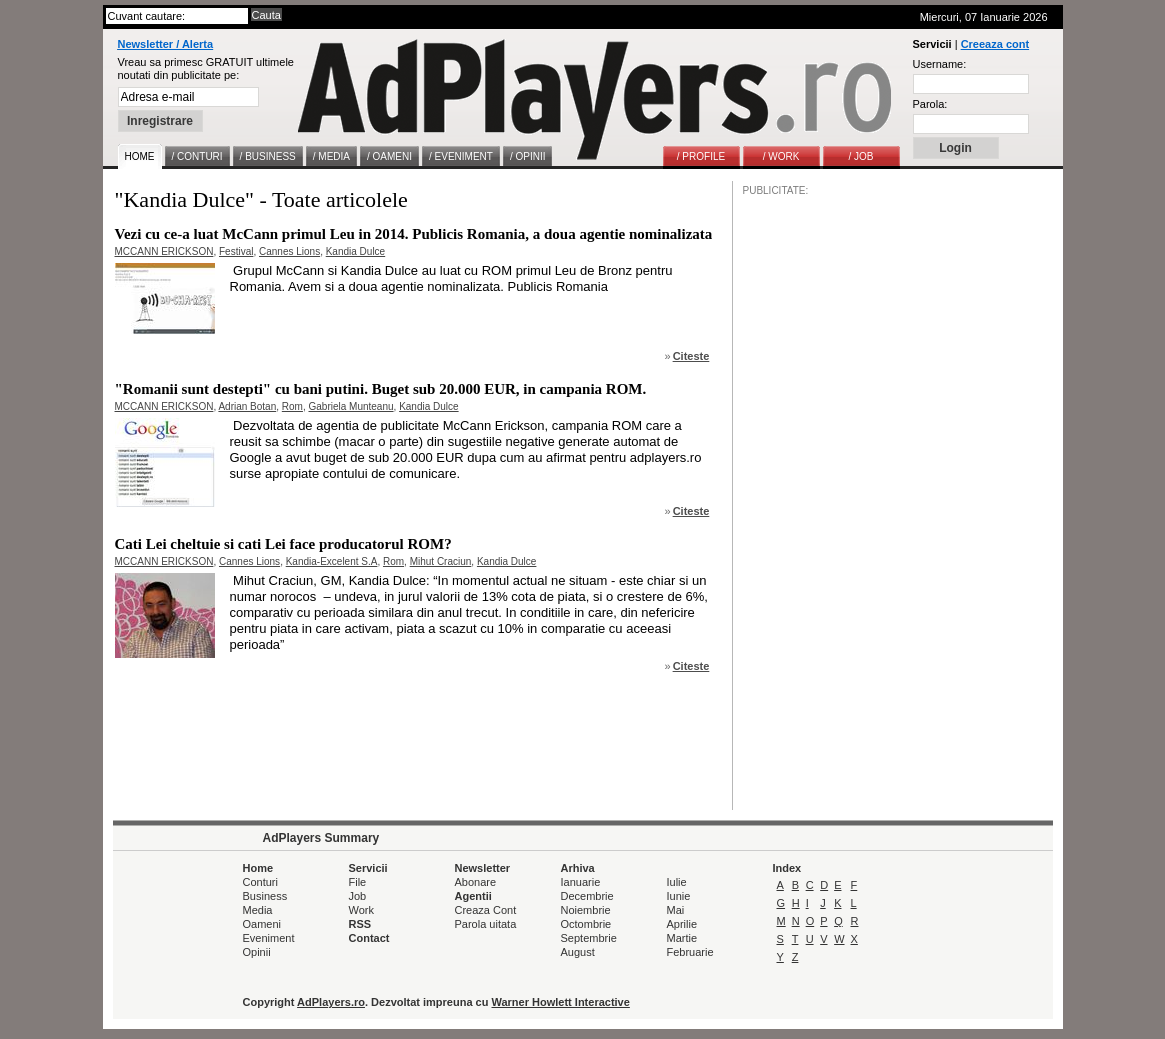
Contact (369, 938)
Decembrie (587, 896)
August (578, 952)
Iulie (677, 882)
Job (358, 896)
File (358, 882)
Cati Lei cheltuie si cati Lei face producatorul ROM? (283, 544)
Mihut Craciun (441, 561)
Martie (682, 938)
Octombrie (586, 924)
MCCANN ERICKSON (164, 251)
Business (265, 896)
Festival (236, 251)
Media (258, 910)
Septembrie (589, 938)
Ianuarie (581, 882)
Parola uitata (486, 924)
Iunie (679, 896)
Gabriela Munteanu (351, 406)
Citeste (691, 356)
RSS (360, 924)
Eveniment (269, 938)
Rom (292, 406)
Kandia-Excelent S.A (332, 561)
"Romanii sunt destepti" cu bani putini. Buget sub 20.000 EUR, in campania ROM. (381, 389)
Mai (676, 910)
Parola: (930, 104)
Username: (940, 64)
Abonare (476, 882)
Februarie (690, 952)
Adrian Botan (247, 406)
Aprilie (682, 924)
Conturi (260, 882)
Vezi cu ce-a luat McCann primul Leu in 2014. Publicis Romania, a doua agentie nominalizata (414, 234)
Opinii (257, 952)
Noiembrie (586, 910)
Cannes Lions (289, 251)
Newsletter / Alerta (166, 44)
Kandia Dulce (355, 251)
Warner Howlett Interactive (561, 1002)
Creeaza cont (995, 44)
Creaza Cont (486, 910)
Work (361, 910)
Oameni (262, 924)
